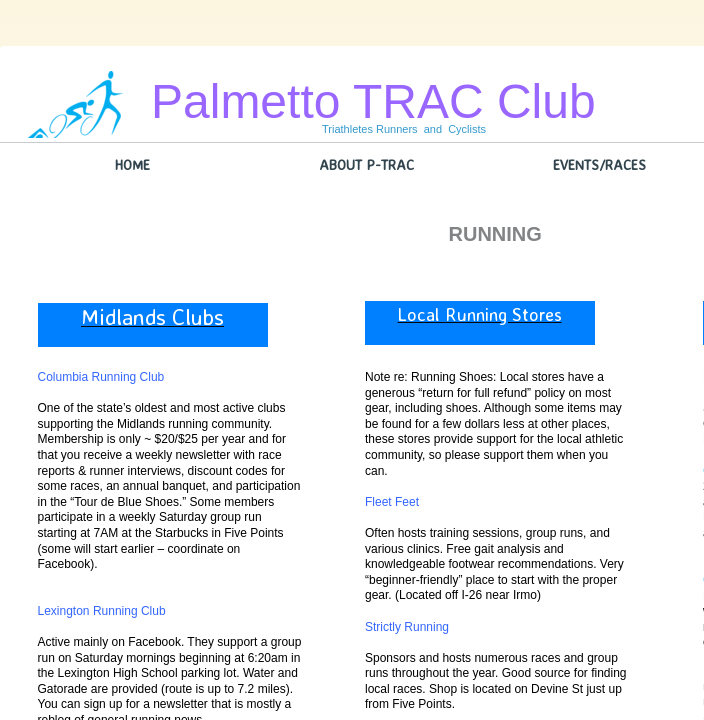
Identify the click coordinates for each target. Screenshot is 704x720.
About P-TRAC (366, 164)
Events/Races (599, 164)
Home (132, 164)
